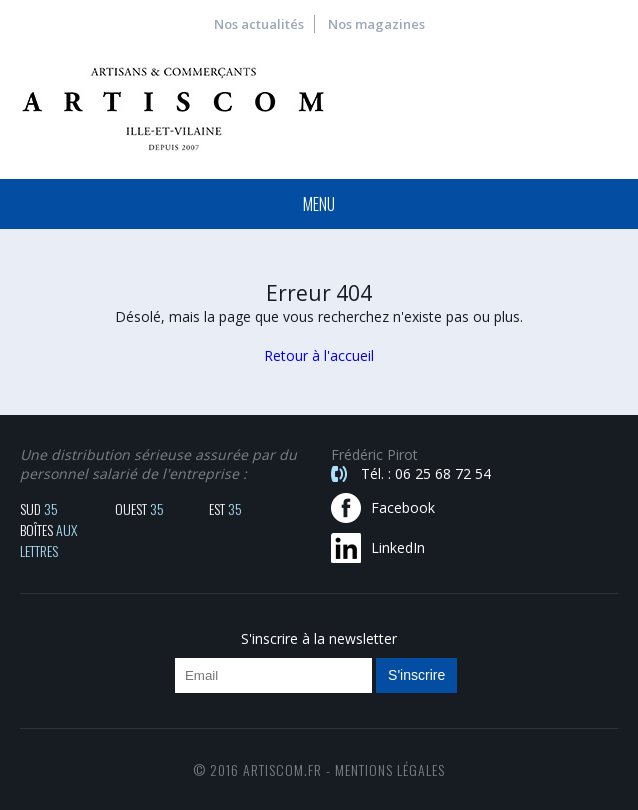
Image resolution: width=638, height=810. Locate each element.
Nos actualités (259, 24)
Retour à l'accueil (319, 355)
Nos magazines (376, 24)
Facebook (403, 507)
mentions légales (390, 769)
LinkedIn (398, 547)
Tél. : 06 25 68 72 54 (426, 473)
